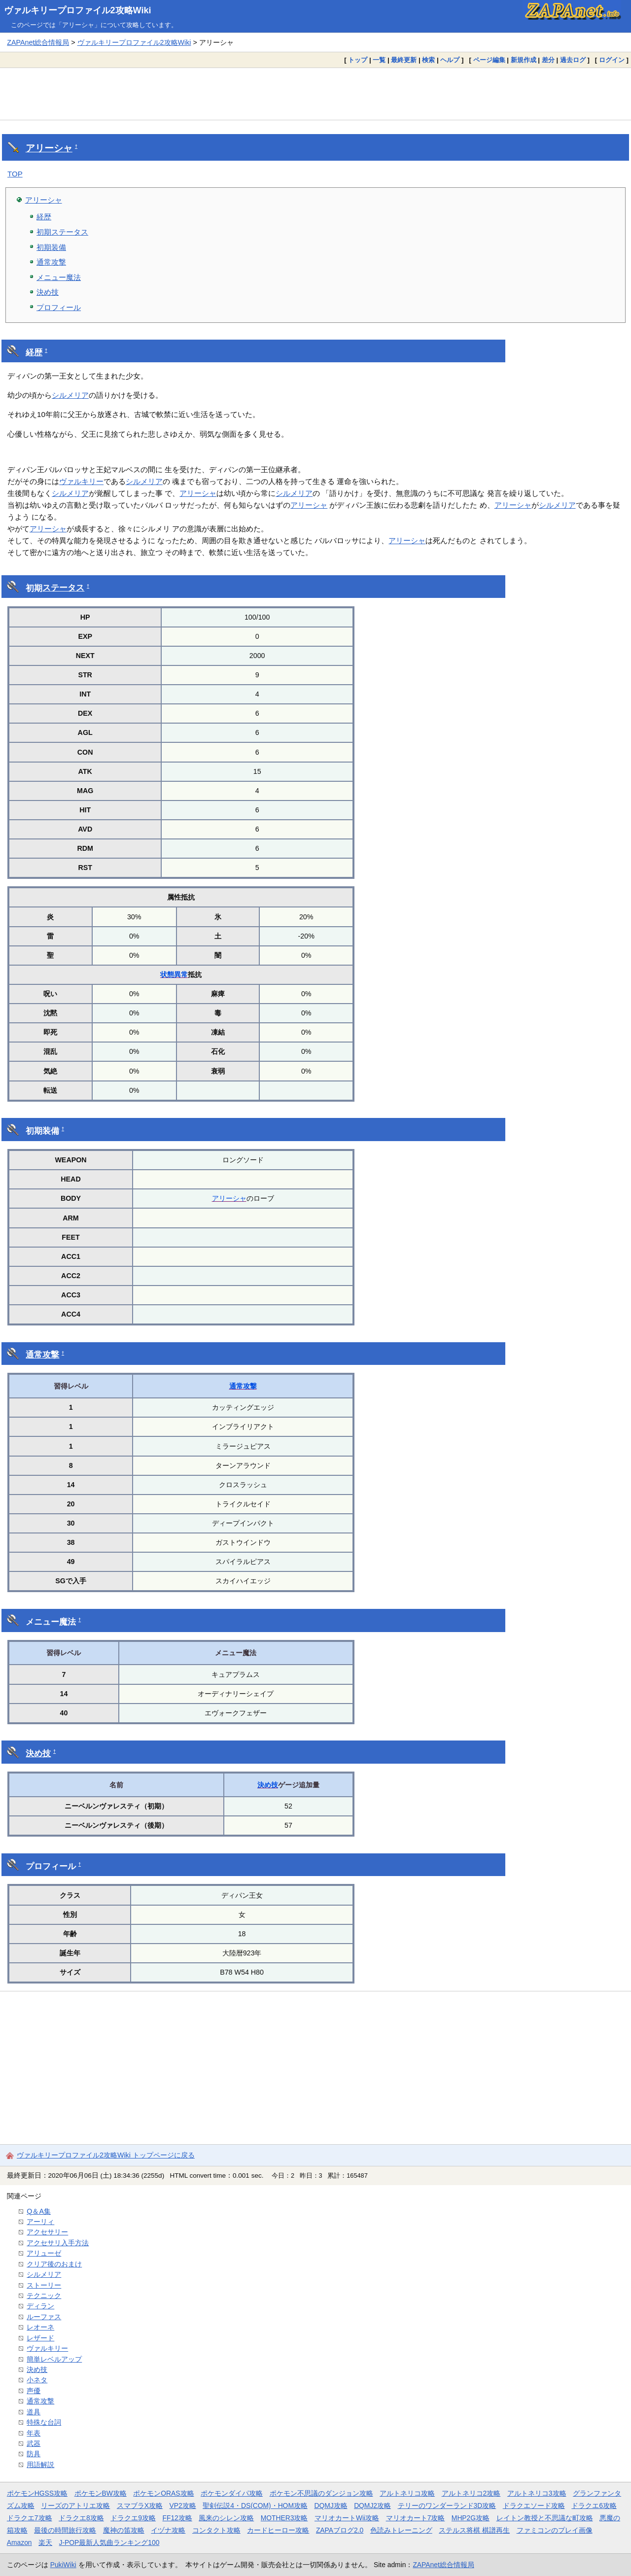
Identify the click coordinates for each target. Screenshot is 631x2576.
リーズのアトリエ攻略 (75, 2505)
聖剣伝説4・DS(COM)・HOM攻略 (255, 2505)
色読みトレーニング (401, 2530)
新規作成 (523, 60)
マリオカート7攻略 (415, 2518)
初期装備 (51, 247)
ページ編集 (489, 60)
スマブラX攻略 (140, 2505)
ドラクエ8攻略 (81, 2518)
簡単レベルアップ (54, 2359)
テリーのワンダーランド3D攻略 (447, 2505)
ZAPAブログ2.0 (339, 2530)
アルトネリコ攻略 (407, 2493)
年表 (33, 2433)
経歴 (43, 216)
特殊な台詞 (44, 2422)
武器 (33, 2443)
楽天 (45, 2542)
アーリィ (40, 2222)
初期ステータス (62, 232)
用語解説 (40, 2465)
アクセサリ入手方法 (58, 2243)
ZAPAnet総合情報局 (38, 42)
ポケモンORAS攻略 (163, 2493)
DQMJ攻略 (330, 2505)
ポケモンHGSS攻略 (37, 2493)
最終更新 (404, 60)
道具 (33, 2412)
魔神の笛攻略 (123, 2530)
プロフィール (58, 307)
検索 (428, 60)
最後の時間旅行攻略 (65, 2530)
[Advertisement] (315, 93)
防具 (33, 2454)
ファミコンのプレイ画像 (555, 2530)
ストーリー (44, 2285)
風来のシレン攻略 (226, 2518)
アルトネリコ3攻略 (536, 2493)
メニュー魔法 (58, 277)
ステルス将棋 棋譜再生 (474, 2530)
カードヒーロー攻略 (278, 2530)
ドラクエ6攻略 (594, 2505)
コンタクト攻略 (216, 2530)
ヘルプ (449, 60)
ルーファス (44, 2317)
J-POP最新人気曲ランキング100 (109, 2542)
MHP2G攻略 (471, 2518)
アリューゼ (44, 2253)
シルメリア (70, 395)
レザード (40, 2338)
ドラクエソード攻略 (534, 2505)
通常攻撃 (51, 262)
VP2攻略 (183, 2505)
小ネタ (37, 2380)
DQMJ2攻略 (372, 2505)
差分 (548, 60)
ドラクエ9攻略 (133, 2518)
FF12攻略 (177, 2518)
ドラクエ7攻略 (29, 2518)
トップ (357, 60)
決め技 (47, 292)
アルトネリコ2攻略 (471, 2493)
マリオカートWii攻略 (347, 2518)
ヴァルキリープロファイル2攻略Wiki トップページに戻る (106, 2155)
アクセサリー (47, 2232)
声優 (33, 2391)
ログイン (612, 60)
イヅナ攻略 (168, 2530)
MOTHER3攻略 (284, 2518)
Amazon (19, 2542)
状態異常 (174, 974)
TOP (15, 174)
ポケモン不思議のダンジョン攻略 (321, 2493)
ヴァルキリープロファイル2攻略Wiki (77, 10)
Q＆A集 (39, 2211)
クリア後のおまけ (54, 2264)
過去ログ (573, 60)
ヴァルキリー (81, 481)
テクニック (44, 2295)
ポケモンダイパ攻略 (232, 2493)
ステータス (63, 587)
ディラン (40, 2306)
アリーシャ (49, 148)
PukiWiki (63, 2565)
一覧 (379, 60)
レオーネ (40, 2327)
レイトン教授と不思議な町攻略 (544, 2518)
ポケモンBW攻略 (100, 2493)
